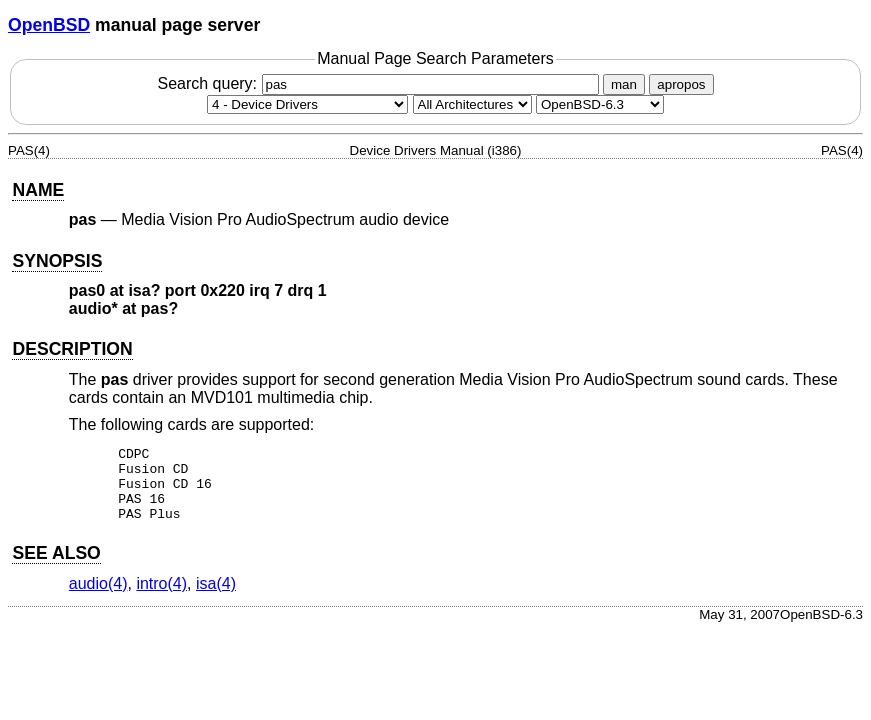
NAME (38, 190)
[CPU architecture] (472, 104)
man (624, 84)
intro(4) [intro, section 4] (161, 598)
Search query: (380, 83)
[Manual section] (307, 104)
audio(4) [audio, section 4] (98, 598)
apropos (681, 84)
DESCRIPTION (72, 349)
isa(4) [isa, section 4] (216, 598)
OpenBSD (49, 25)
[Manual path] (600, 104)
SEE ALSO (56, 568)
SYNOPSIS (57, 261)
